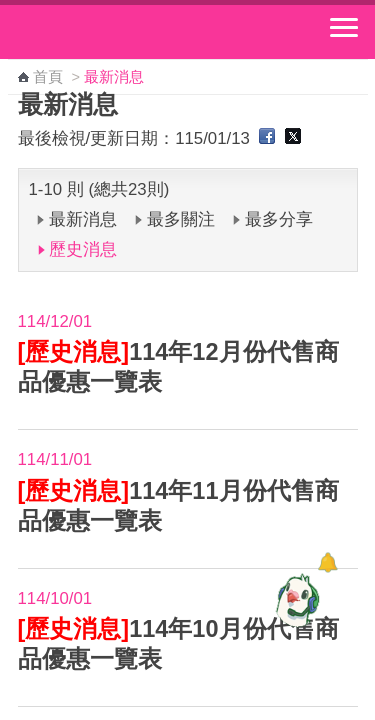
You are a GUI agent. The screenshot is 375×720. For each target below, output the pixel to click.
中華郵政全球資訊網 (125, 32)
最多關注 (181, 219)
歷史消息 (83, 249)
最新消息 (83, 219)
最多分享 (279, 219)
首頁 (48, 77)
